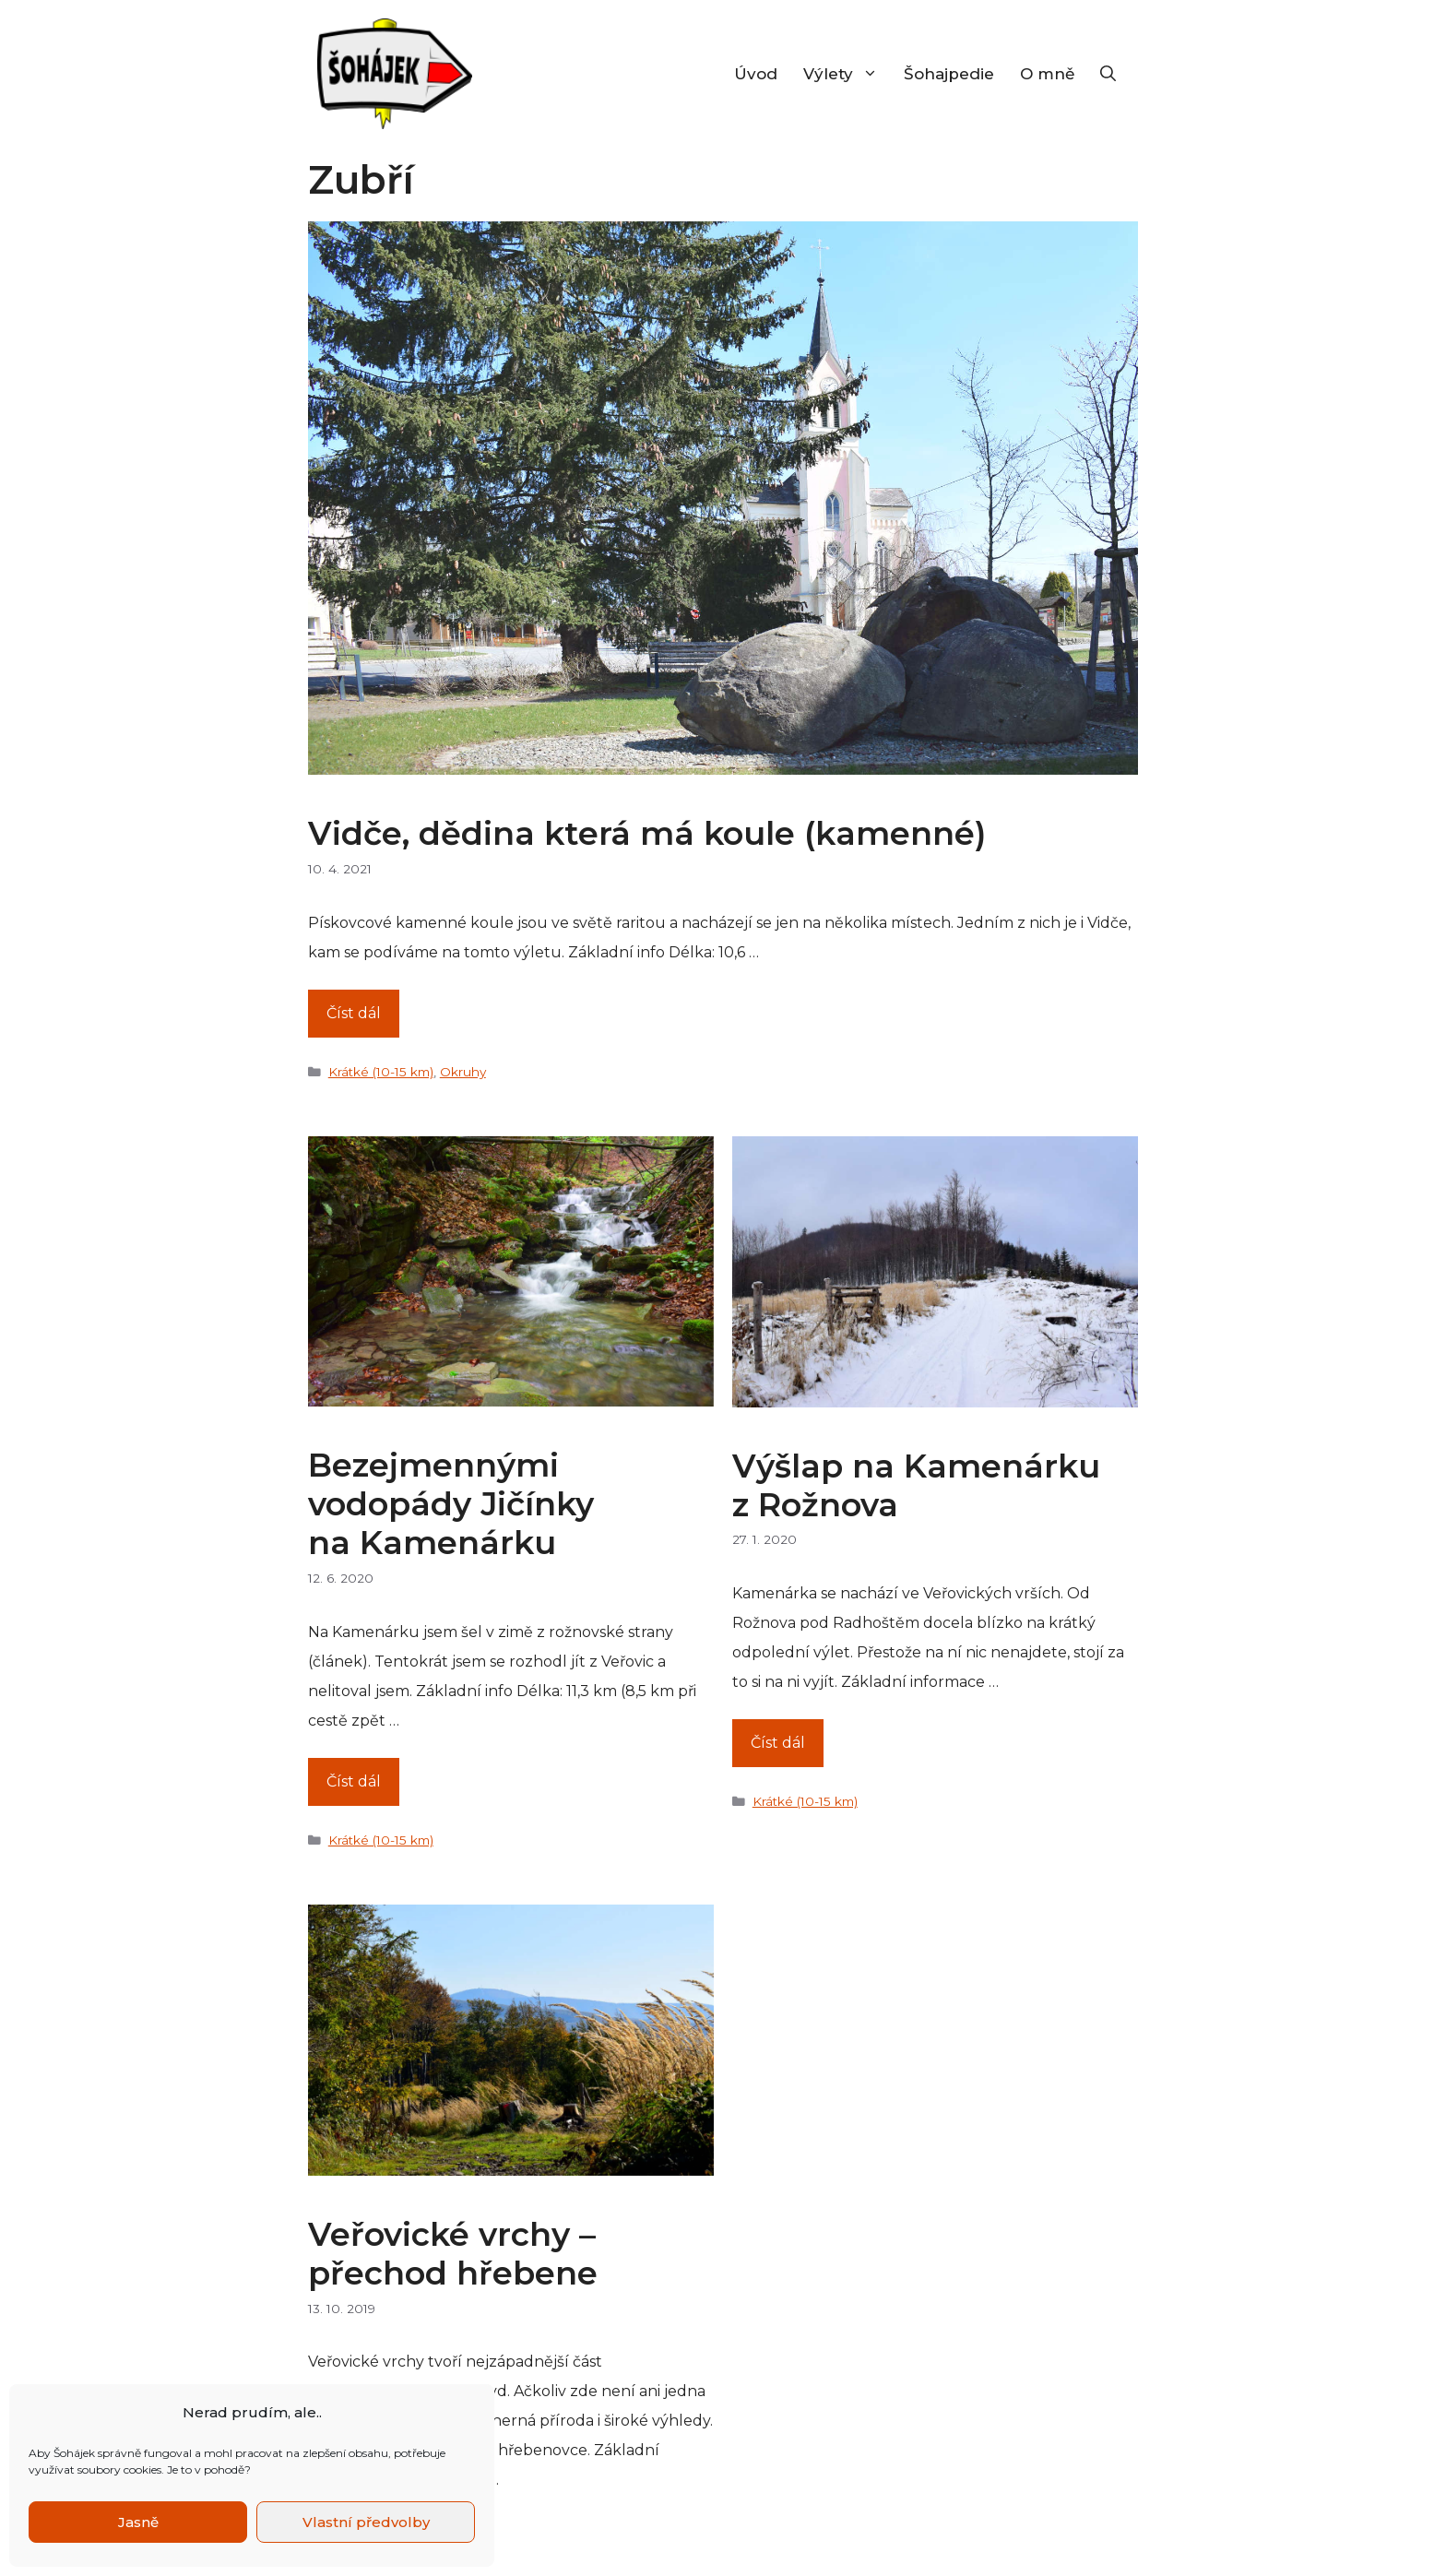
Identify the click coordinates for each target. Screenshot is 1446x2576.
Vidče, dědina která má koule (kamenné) (647, 833)
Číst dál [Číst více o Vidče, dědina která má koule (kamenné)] (353, 1013)
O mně (1047, 74)
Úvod (755, 74)
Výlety (847, 73)
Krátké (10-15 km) (380, 1071)
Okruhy (463, 1071)
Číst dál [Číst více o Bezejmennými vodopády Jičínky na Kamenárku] (353, 1781)
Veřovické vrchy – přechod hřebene (453, 2253)
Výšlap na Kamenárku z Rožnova (916, 1485)
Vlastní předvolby (366, 2522)
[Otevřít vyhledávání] (1108, 73)
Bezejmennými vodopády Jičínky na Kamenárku (451, 1503)
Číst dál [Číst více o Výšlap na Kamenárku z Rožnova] (778, 1742)
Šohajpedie (949, 74)
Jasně (138, 2522)
